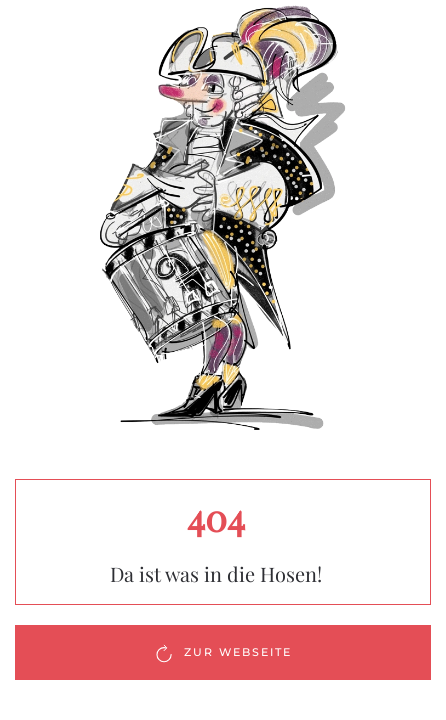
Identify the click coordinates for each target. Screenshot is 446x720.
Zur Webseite (223, 653)
